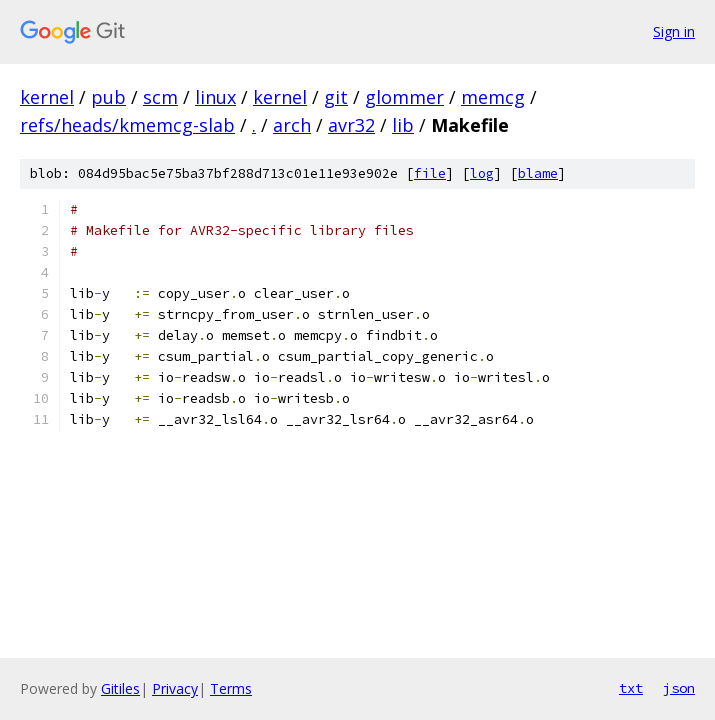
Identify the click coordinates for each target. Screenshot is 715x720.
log (482, 173)
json (679, 688)
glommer (404, 97)
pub (108, 97)
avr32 (351, 125)
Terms (231, 688)
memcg (493, 97)
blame (538, 173)
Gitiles (120, 688)
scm (160, 97)
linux (215, 97)
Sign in (674, 31)
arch (292, 125)
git (336, 97)
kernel (47, 97)
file (430, 173)
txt (631, 688)
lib (403, 125)
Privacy (175, 688)
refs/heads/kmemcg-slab (127, 125)
